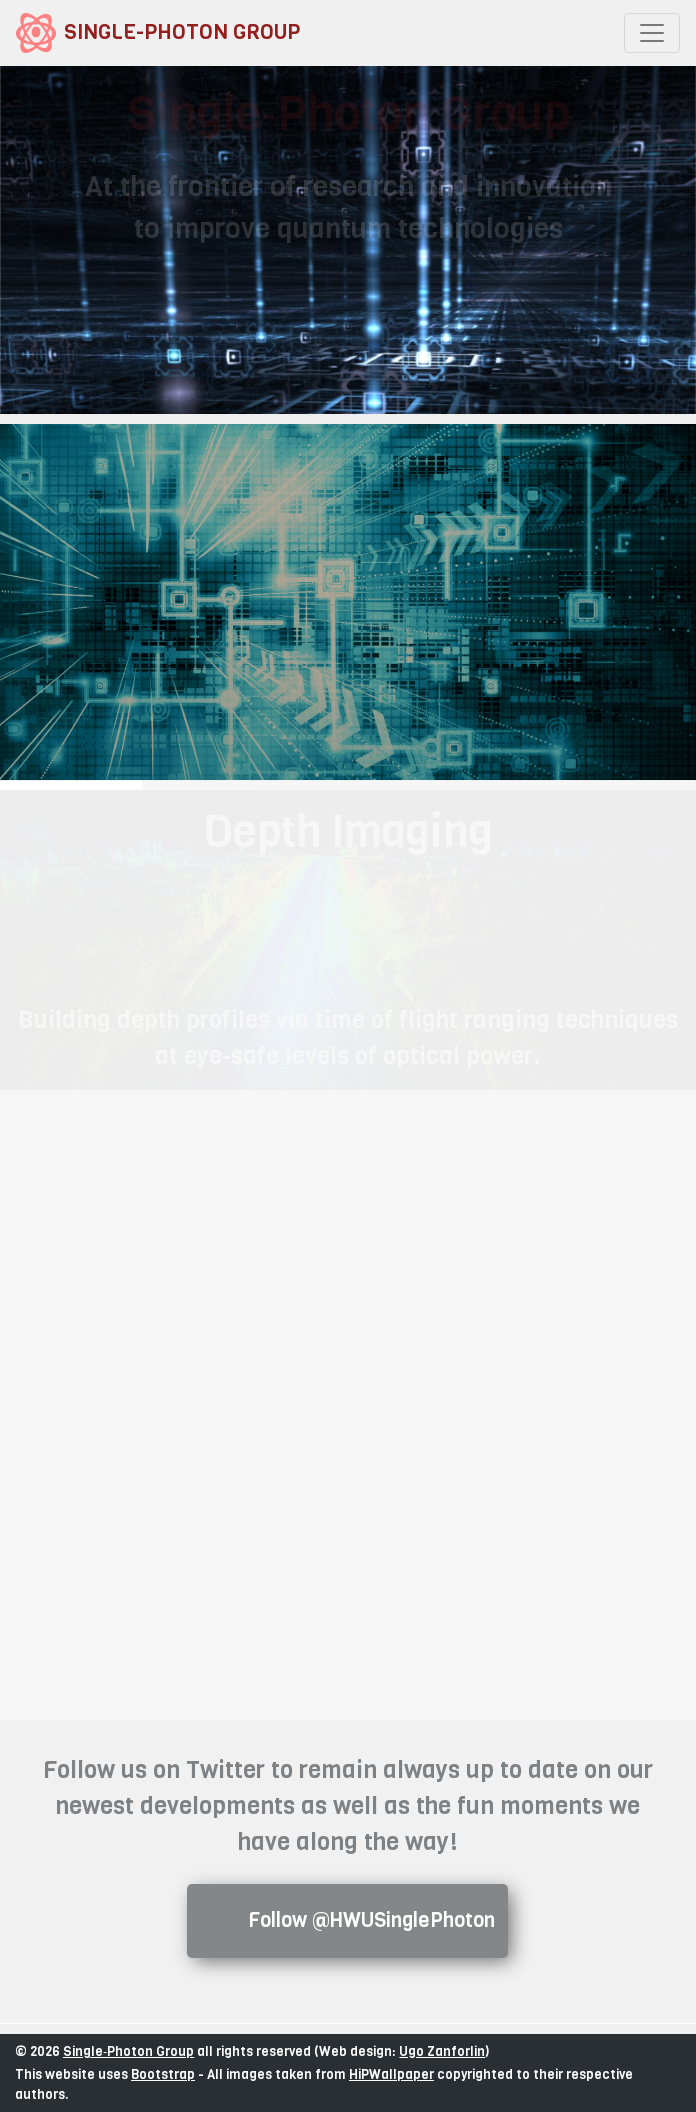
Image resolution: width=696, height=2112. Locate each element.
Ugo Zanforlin (442, 2051)
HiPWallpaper (391, 2074)
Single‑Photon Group (128, 2051)
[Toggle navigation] (652, 33)
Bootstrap (163, 2074)
